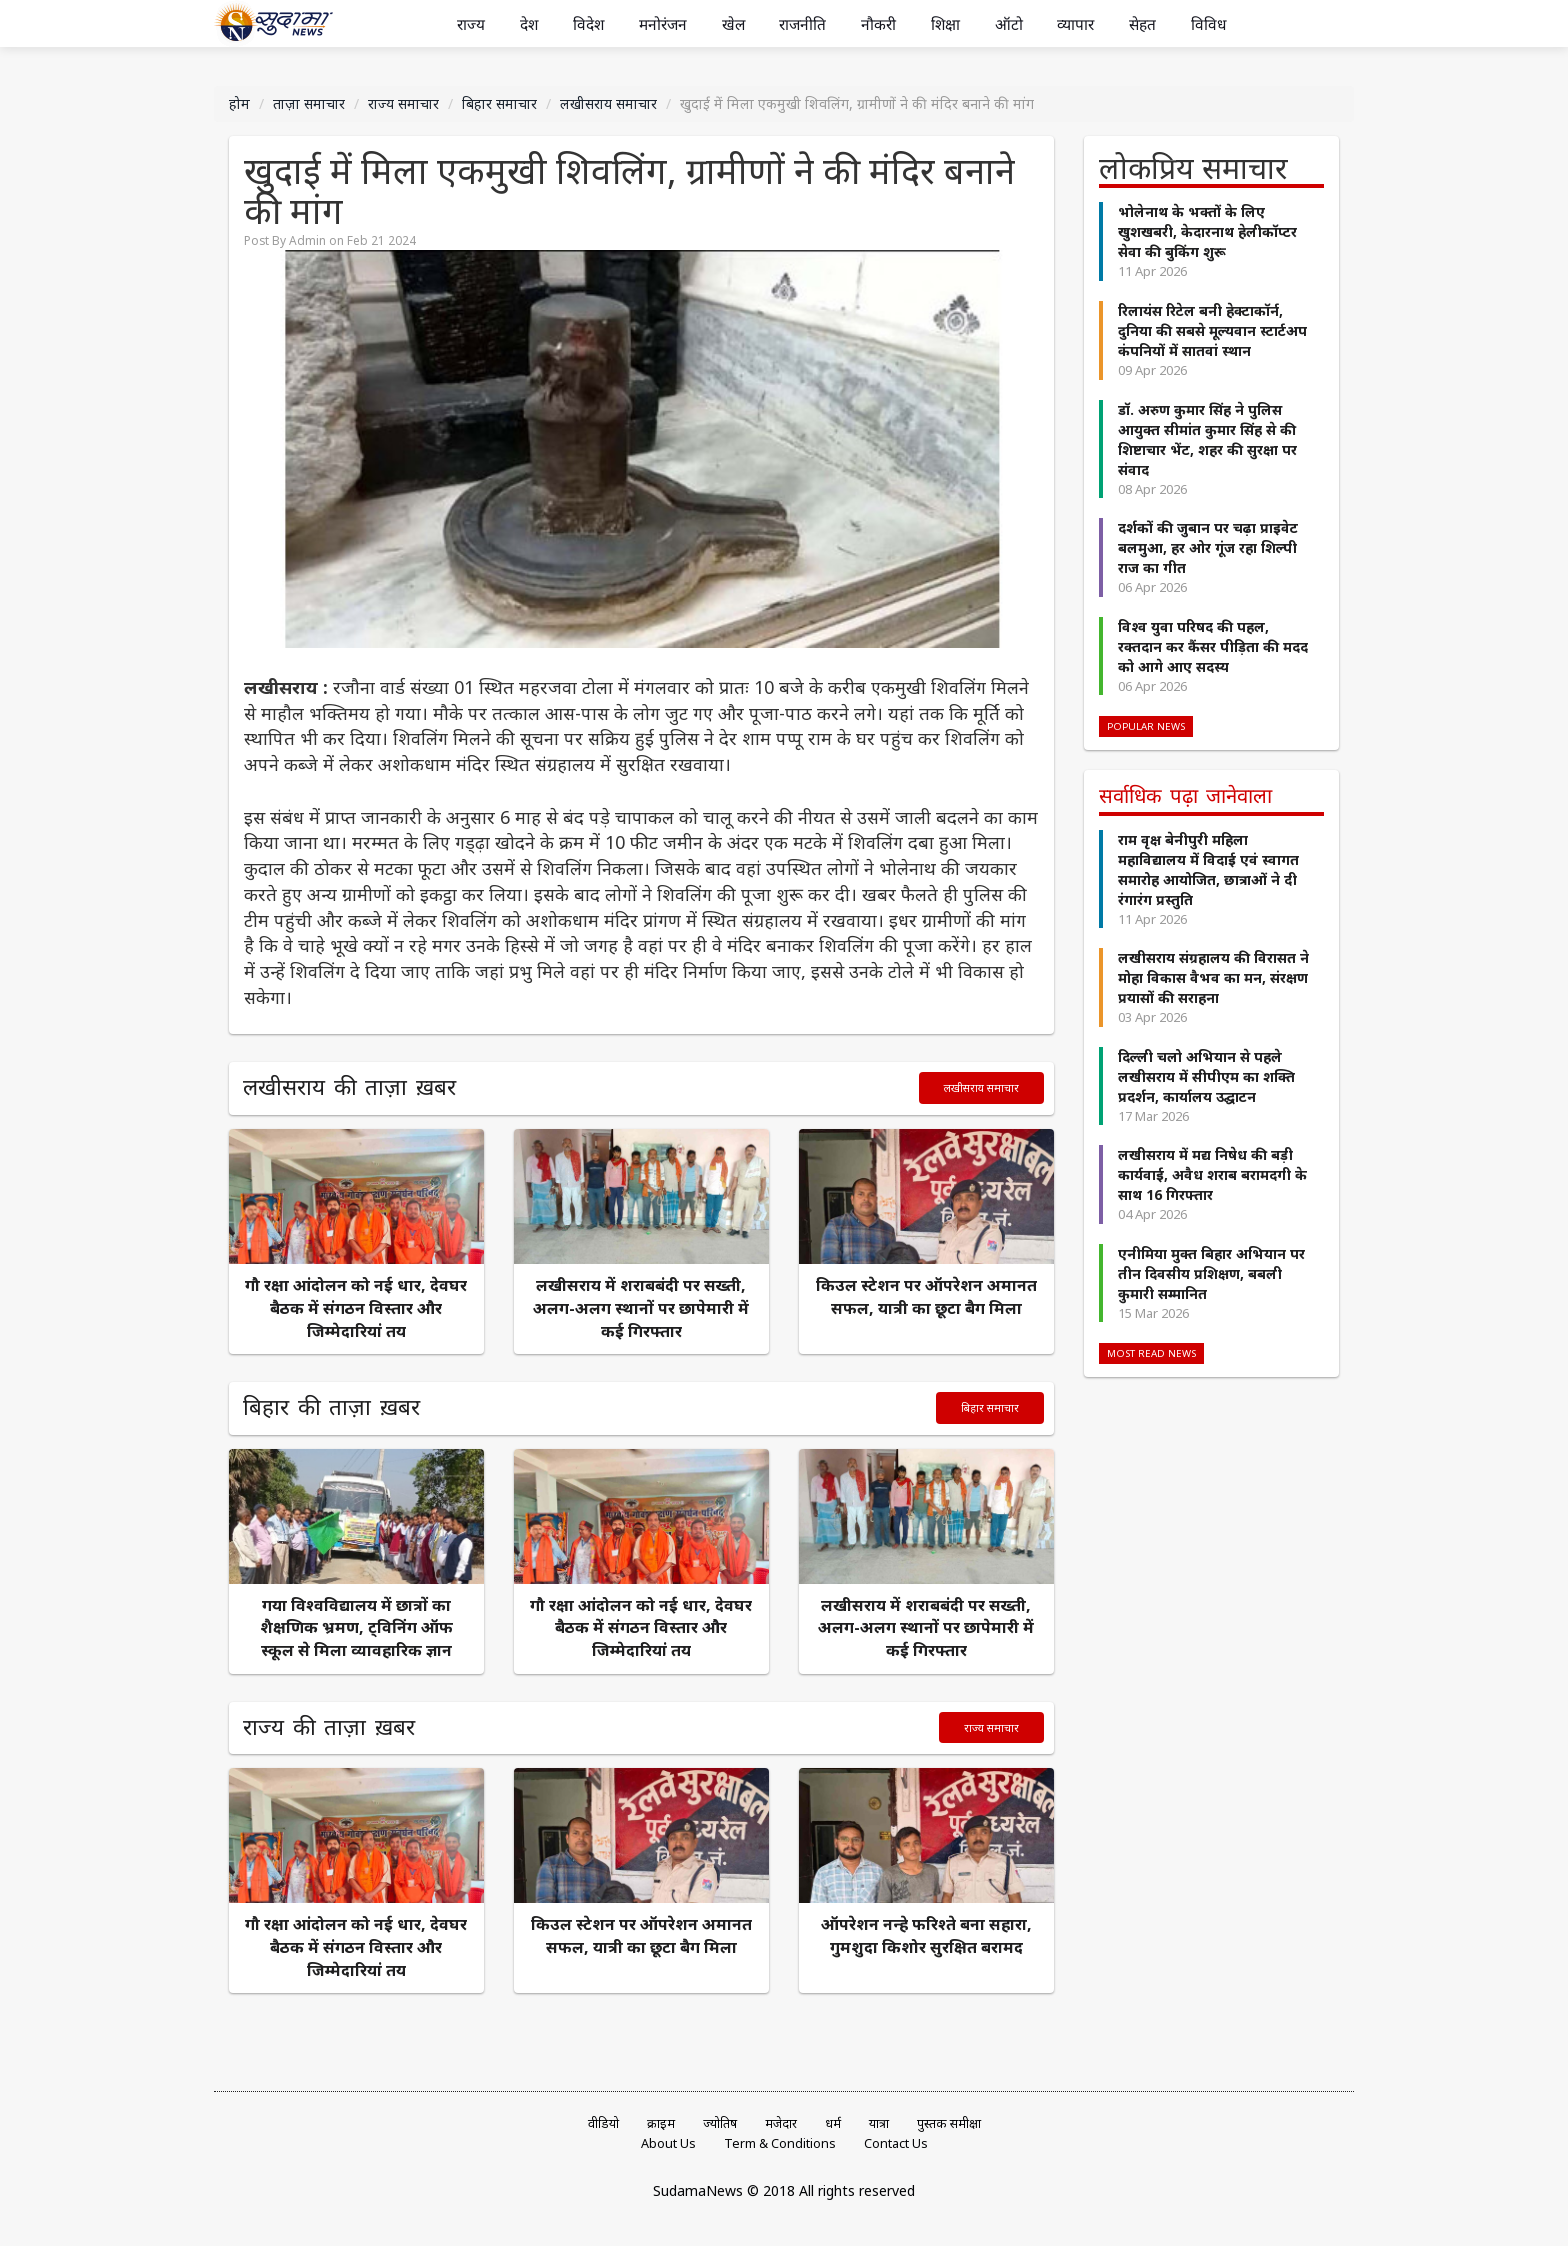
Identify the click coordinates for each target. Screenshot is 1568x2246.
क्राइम (661, 2123)
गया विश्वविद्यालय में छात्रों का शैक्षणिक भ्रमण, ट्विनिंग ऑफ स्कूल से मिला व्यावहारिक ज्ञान (356, 1628)
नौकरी (878, 24)
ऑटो (1009, 24)
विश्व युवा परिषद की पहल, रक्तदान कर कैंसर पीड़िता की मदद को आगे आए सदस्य (1213, 645)
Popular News (1146, 726)
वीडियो (603, 2123)
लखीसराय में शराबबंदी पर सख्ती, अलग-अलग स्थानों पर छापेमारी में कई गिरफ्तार (641, 1308)
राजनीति (802, 24)
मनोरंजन (663, 24)
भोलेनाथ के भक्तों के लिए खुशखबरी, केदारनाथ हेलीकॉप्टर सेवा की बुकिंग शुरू (1207, 231)
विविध (1208, 24)
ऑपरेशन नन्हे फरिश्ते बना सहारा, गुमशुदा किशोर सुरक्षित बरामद (926, 1935)
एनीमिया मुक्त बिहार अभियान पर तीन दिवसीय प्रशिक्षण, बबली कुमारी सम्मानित (1211, 1273)
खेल (733, 24)
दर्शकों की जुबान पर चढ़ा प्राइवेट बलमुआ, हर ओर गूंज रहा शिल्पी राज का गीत (1208, 547)
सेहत (1142, 24)
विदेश (588, 24)
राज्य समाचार (403, 103)
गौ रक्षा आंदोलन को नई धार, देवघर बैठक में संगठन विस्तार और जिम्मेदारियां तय (356, 1308)
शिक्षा (945, 24)
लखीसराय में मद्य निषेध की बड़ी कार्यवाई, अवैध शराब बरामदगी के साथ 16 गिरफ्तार (1212, 1174)
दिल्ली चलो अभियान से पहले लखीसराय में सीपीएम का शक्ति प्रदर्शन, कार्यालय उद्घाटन (1206, 1075)
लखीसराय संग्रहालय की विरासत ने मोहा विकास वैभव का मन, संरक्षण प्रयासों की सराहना (1213, 977)
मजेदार (781, 2123)
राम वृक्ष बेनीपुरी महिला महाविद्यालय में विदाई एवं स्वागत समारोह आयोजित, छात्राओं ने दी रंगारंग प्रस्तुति (1208, 868)
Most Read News (1151, 1353)
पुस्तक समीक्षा (949, 2123)
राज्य (471, 24)
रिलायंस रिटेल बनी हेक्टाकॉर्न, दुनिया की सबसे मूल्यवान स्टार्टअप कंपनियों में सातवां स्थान (1212, 330)
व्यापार (1075, 24)
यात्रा (879, 2123)
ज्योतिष (720, 2123)
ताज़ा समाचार (309, 103)
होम (239, 103)
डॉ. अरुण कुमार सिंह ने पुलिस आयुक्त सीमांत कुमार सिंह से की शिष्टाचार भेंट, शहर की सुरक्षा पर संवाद (1207, 438)
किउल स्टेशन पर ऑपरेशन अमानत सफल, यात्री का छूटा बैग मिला (926, 1296)
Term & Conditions (780, 2143)
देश (529, 24)
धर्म (833, 2123)
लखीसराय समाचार (608, 103)
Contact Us (896, 2143)
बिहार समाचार (499, 103)
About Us (668, 2143)
